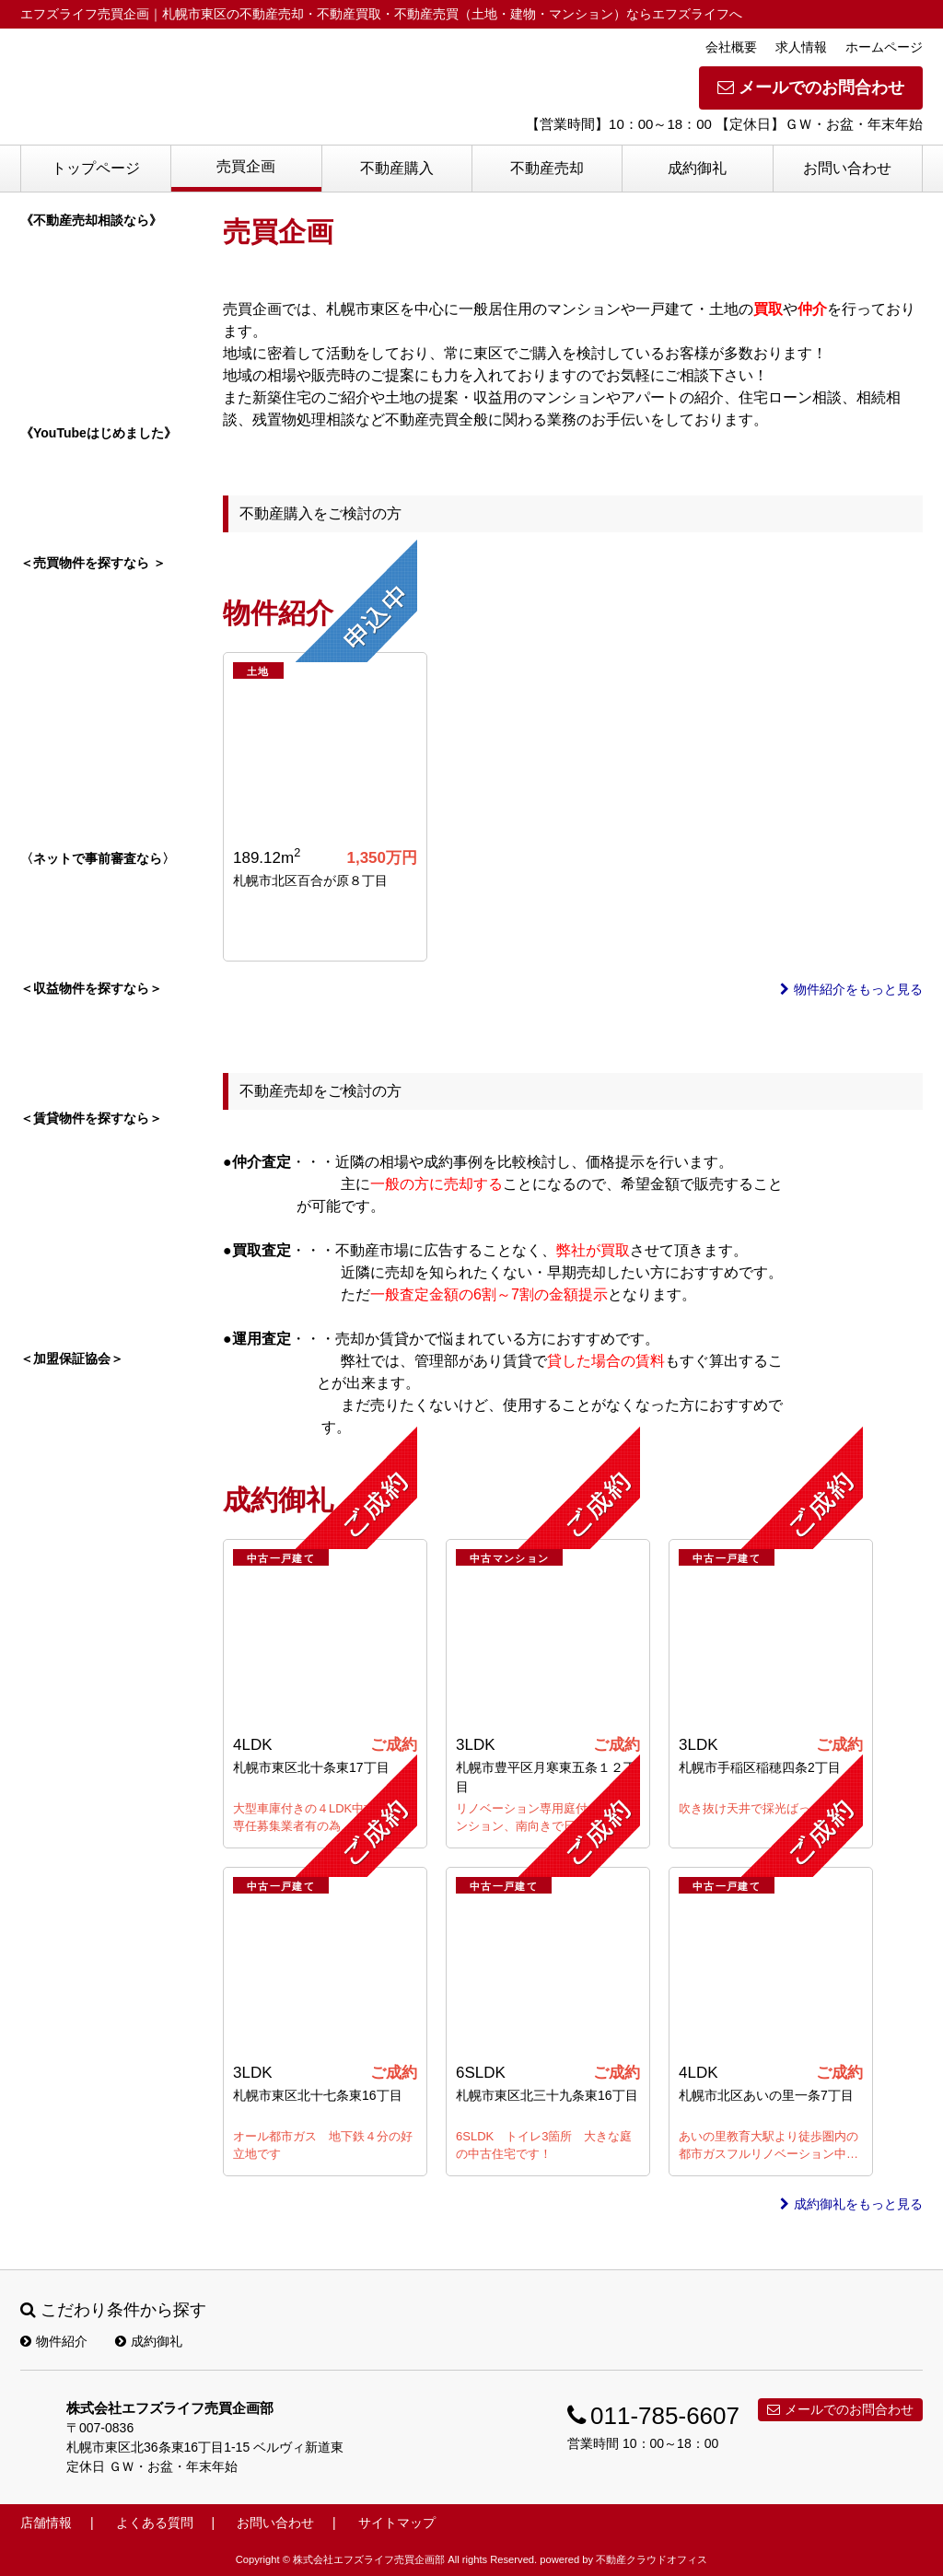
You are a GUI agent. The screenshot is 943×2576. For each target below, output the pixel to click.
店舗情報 (46, 2522)
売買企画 (245, 166)
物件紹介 (53, 2341)
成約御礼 (697, 168)
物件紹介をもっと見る (851, 989)
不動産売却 (547, 168)
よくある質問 (154, 2522)
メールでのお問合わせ (810, 87)
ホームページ (884, 47)
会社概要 (731, 47)
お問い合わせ (847, 168)
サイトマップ (397, 2522)
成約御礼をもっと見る (851, 2204)
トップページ (96, 168)
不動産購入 (397, 168)
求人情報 (801, 47)
